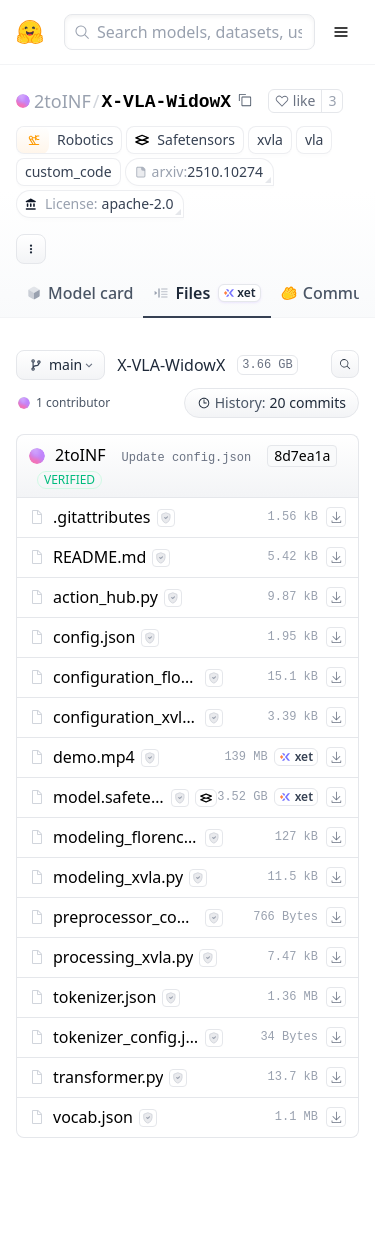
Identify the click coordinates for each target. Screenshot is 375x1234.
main (62, 364)
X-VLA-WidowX (167, 102)
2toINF (62, 101)
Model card (79, 293)
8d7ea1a (302, 455)
